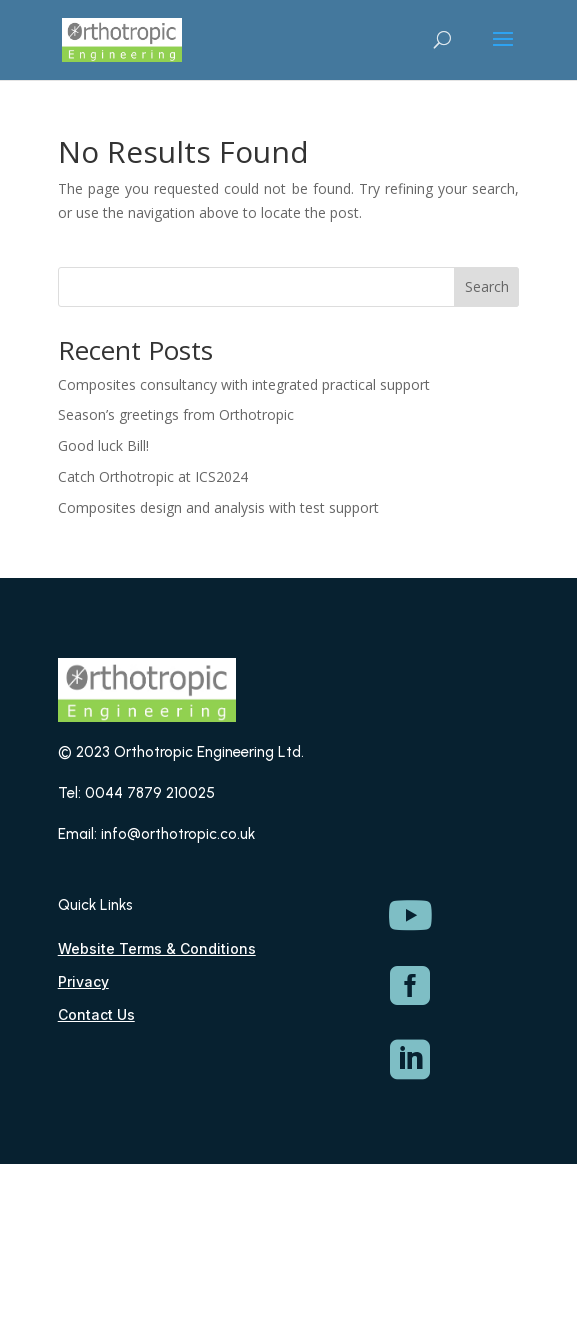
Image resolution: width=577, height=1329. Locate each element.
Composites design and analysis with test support (218, 507)
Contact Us (96, 1014)
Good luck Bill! (103, 445)
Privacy (83, 981)
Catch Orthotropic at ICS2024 (153, 476)
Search (487, 286)
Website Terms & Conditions (157, 948)
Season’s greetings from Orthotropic (176, 414)
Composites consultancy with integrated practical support (244, 384)
